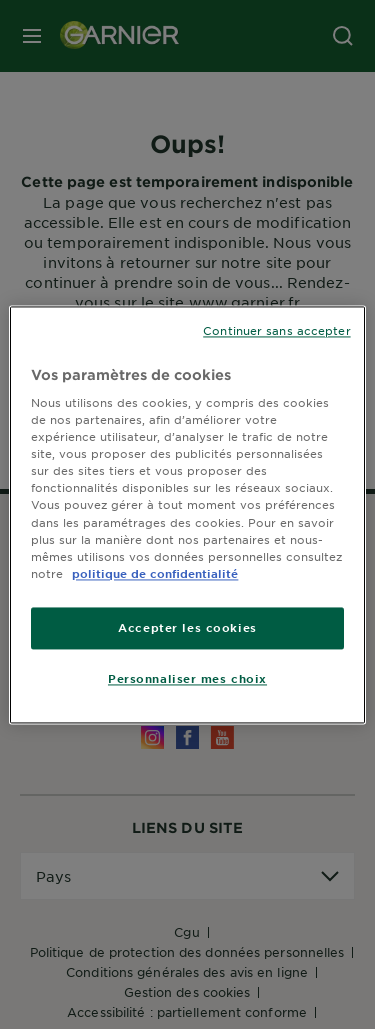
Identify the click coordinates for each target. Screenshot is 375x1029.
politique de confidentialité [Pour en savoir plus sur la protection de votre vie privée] (155, 573)
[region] (187, 514)
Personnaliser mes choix (187, 678)
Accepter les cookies (187, 627)
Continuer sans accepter (276, 330)
